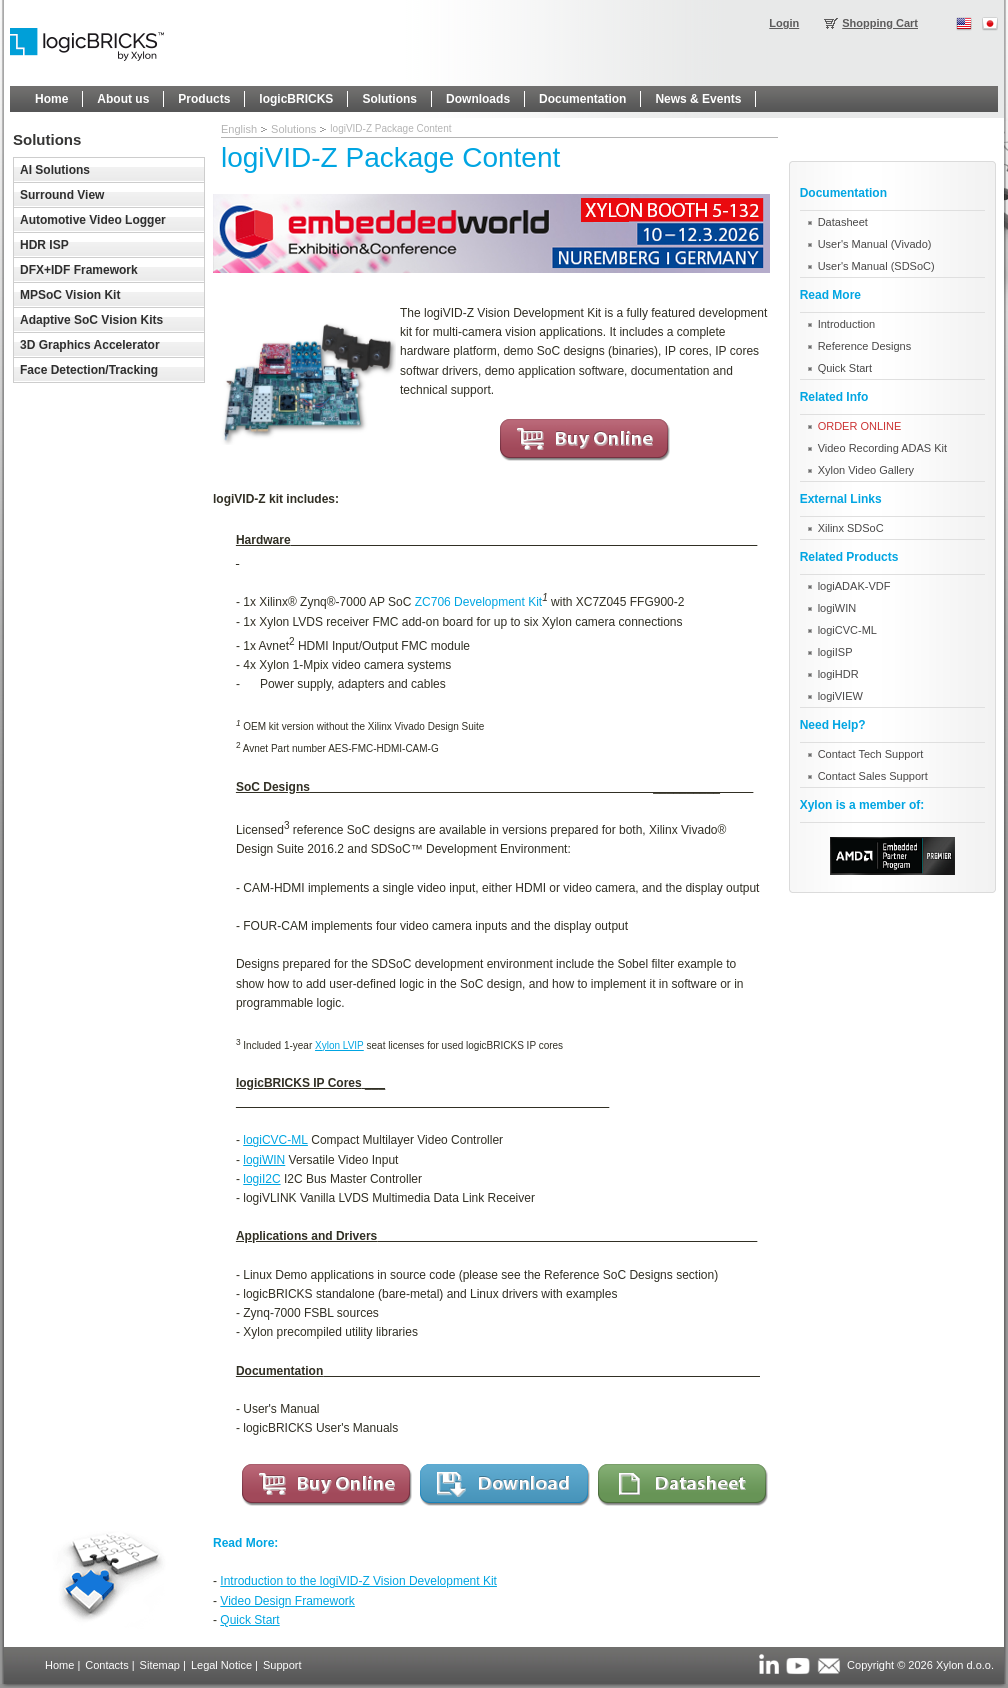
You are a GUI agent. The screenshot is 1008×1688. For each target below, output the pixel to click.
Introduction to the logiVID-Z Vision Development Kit (358, 1581)
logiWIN (264, 1160)
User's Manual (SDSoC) (876, 266)
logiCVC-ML (275, 1140)
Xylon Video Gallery (866, 470)
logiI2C (261, 1179)
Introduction (846, 324)
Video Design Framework (287, 1601)
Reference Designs (865, 346)
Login (784, 23)
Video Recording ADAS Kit (882, 448)
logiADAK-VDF (854, 586)
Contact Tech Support (871, 754)
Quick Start (249, 1620)
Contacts (106, 1665)
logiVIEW (840, 696)
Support (282, 1665)
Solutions (293, 129)
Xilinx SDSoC (851, 528)
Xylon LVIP (339, 1045)
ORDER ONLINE (860, 426)
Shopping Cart (880, 23)
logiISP (835, 652)
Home (59, 1665)
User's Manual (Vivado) (875, 244)
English (239, 129)
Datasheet (843, 222)
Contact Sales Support (873, 776)
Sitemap (160, 1665)
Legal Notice (221, 1665)
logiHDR (838, 674)
